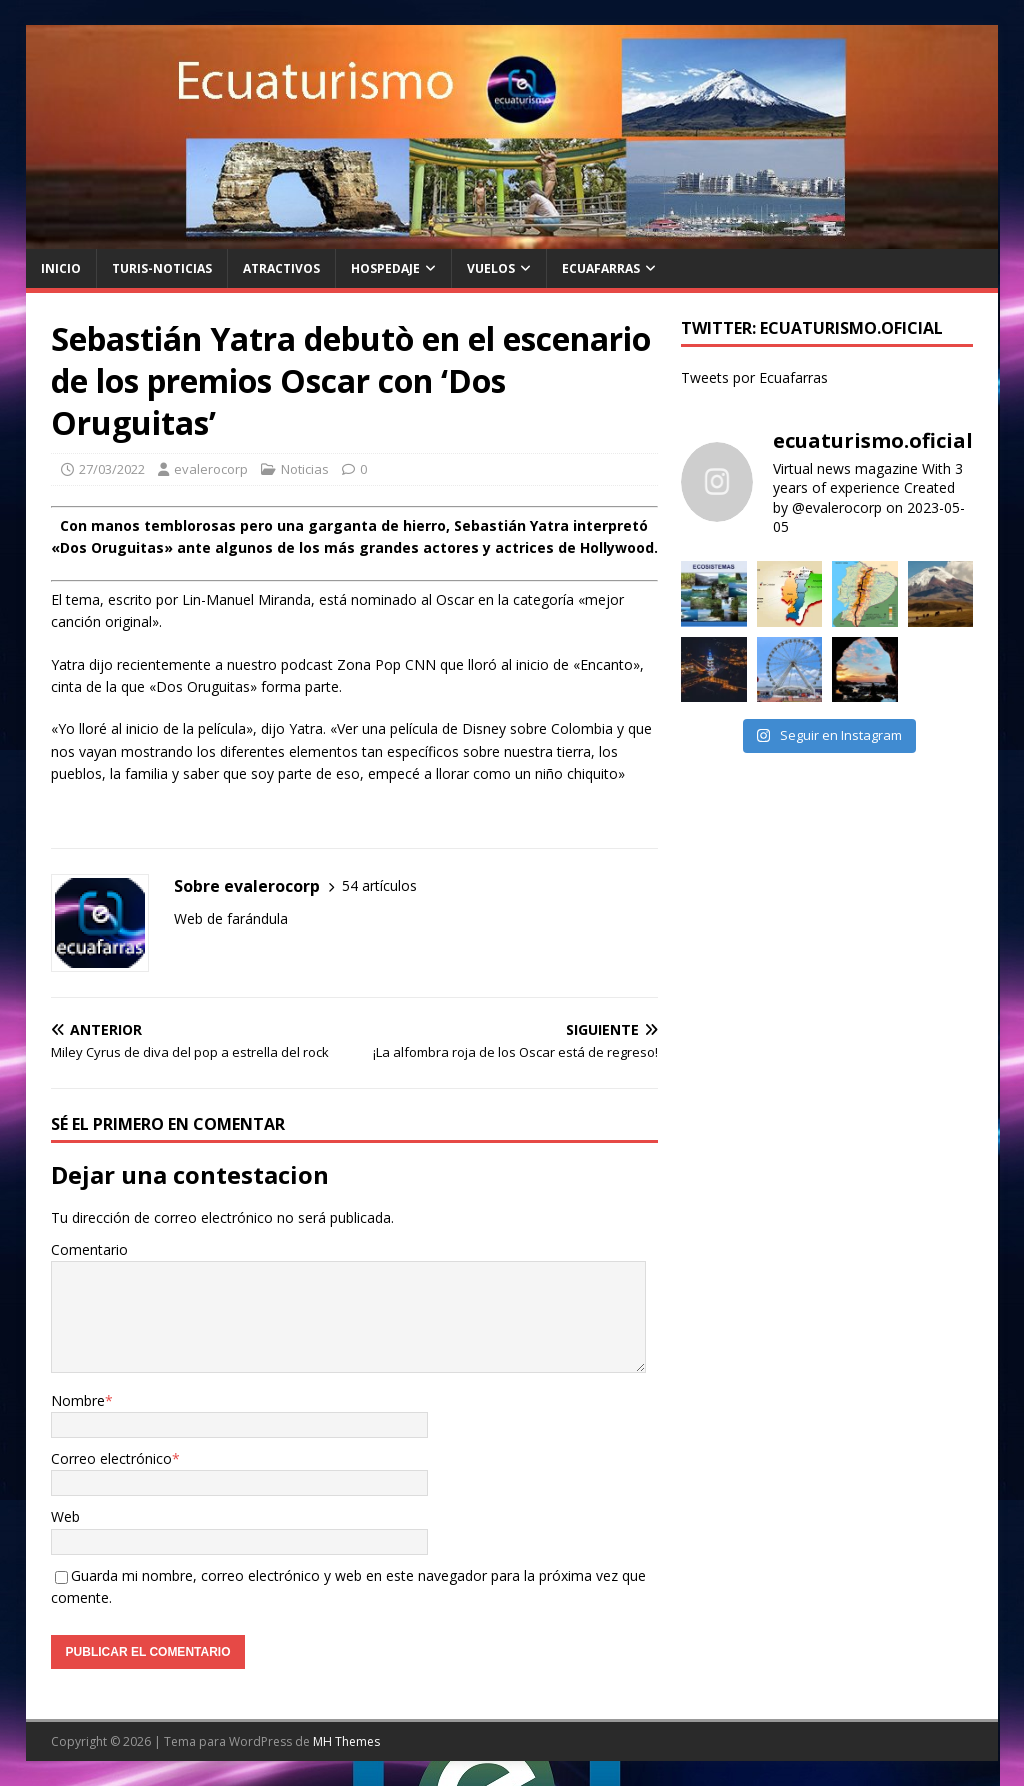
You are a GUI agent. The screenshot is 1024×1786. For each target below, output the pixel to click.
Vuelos (491, 268)
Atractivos (281, 268)
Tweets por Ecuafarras (754, 377)
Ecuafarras (601, 268)
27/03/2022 (112, 469)
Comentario (89, 1249)
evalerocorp (211, 469)
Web (65, 1516)
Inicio (61, 268)
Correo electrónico (111, 1458)
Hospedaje (385, 268)
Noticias (305, 469)
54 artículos (379, 885)
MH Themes (346, 1741)
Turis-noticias (162, 268)
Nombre (78, 1400)
